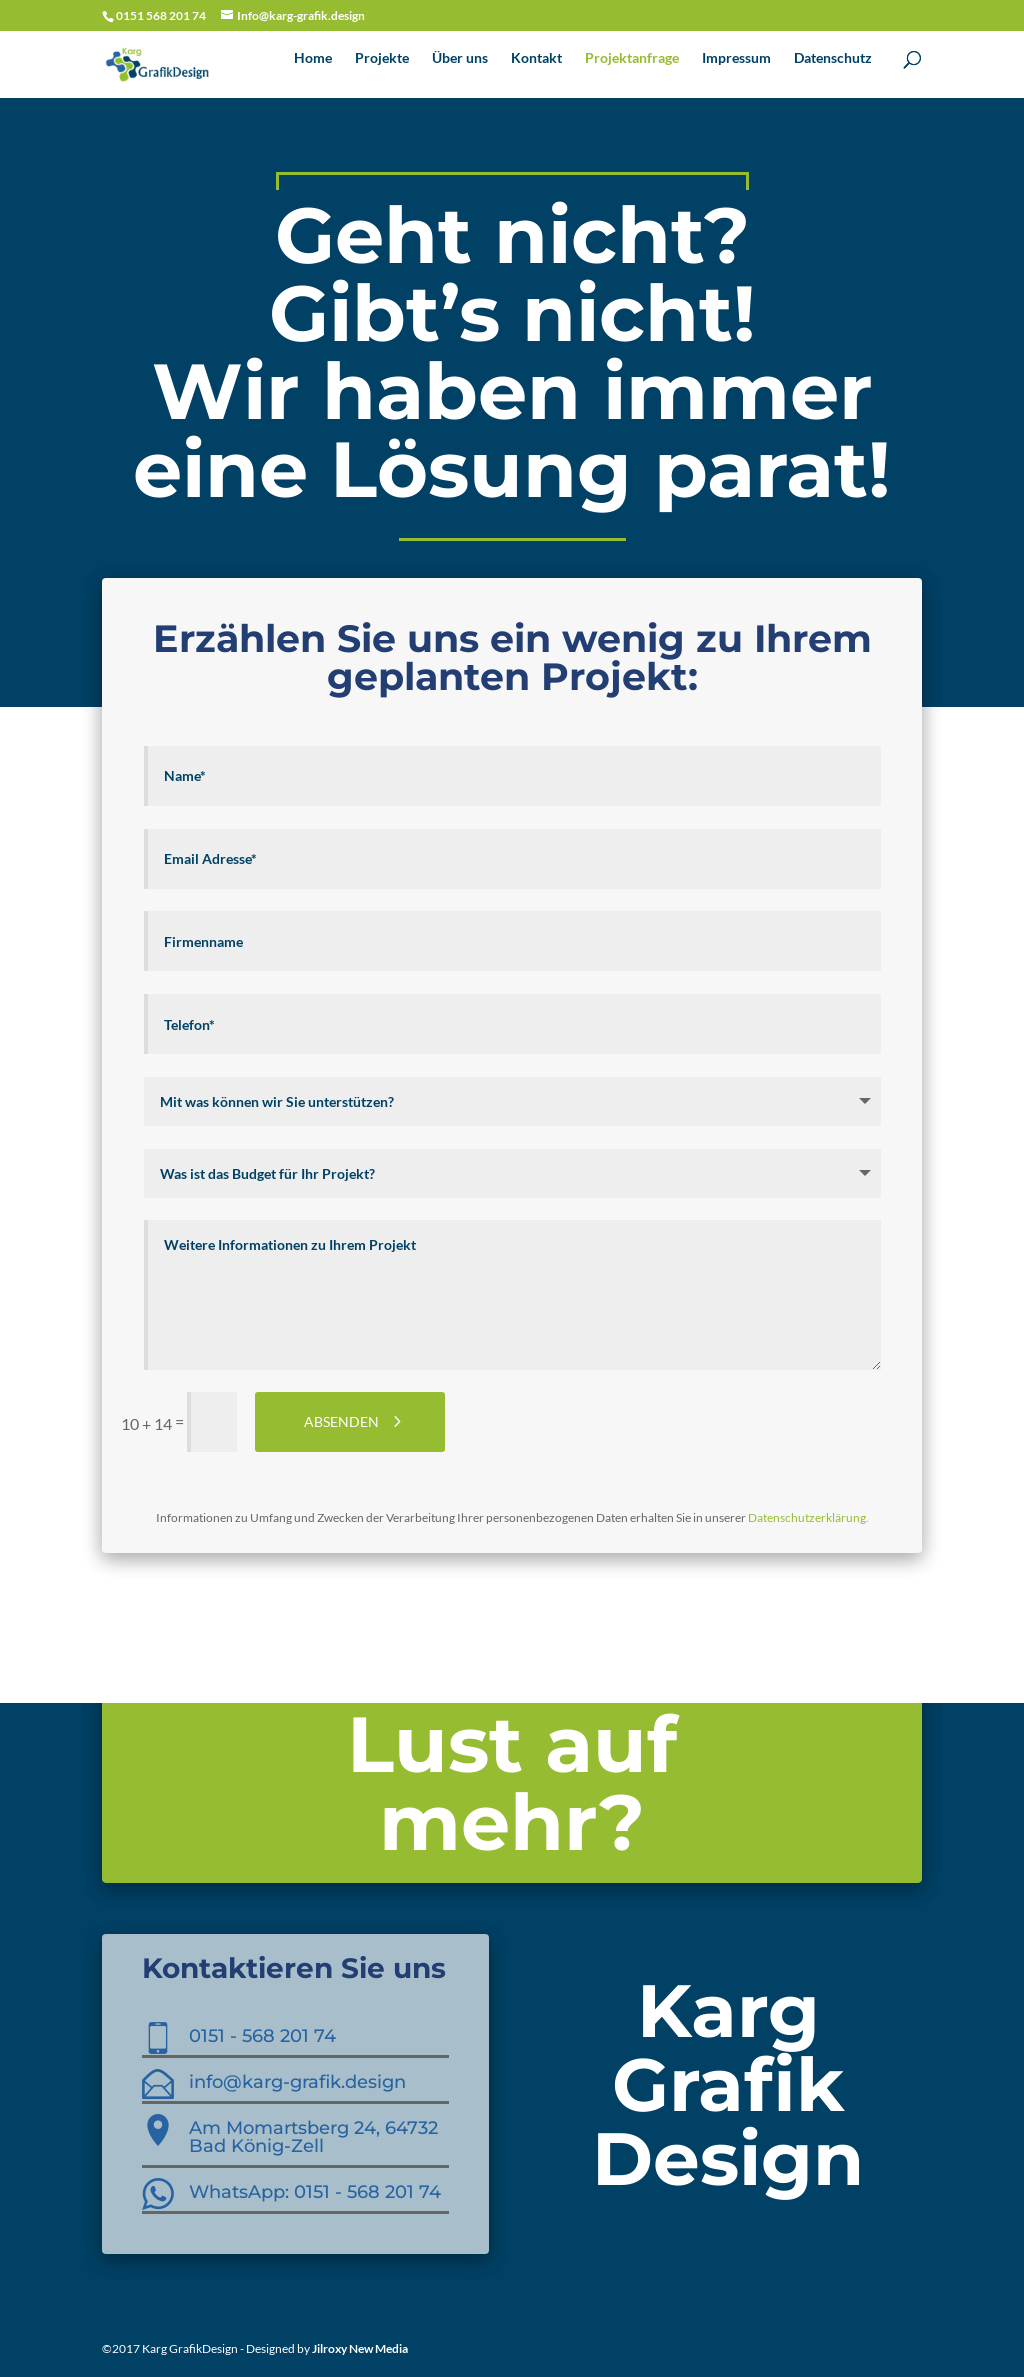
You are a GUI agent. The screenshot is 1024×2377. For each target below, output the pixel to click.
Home (313, 58)
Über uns (460, 58)
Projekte (382, 58)
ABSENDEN (341, 1421)
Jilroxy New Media (360, 2348)
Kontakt (536, 58)
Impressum (736, 58)
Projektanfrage (632, 58)
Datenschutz (833, 58)
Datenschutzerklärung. (808, 1517)
